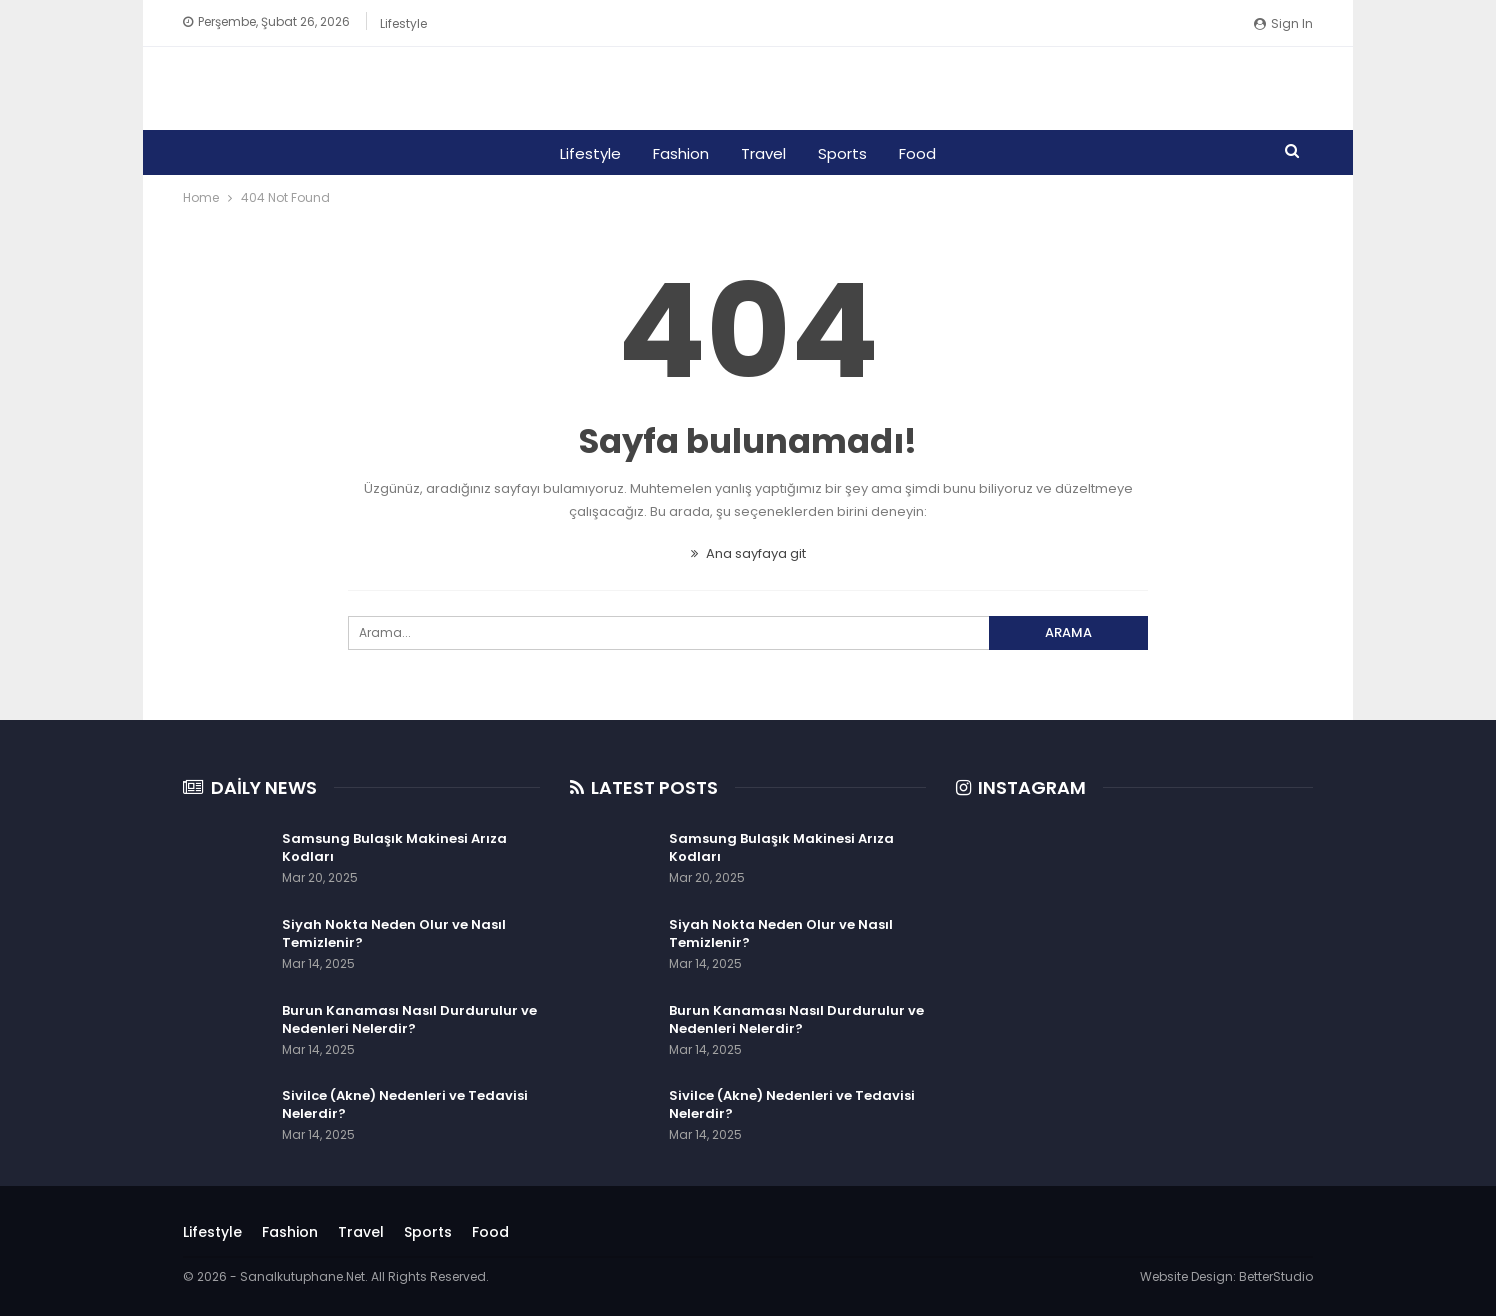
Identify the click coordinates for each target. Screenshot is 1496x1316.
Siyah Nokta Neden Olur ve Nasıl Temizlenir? (394, 933)
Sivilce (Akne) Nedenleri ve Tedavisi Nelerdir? (405, 1104)
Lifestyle (403, 23)
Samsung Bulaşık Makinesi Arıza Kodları (394, 847)
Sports (845, 153)
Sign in (1283, 23)
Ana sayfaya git (748, 553)
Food (923, 153)
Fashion (678, 153)
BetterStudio (1276, 1276)
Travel (763, 153)
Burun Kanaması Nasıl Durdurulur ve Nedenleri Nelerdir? (409, 1019)
